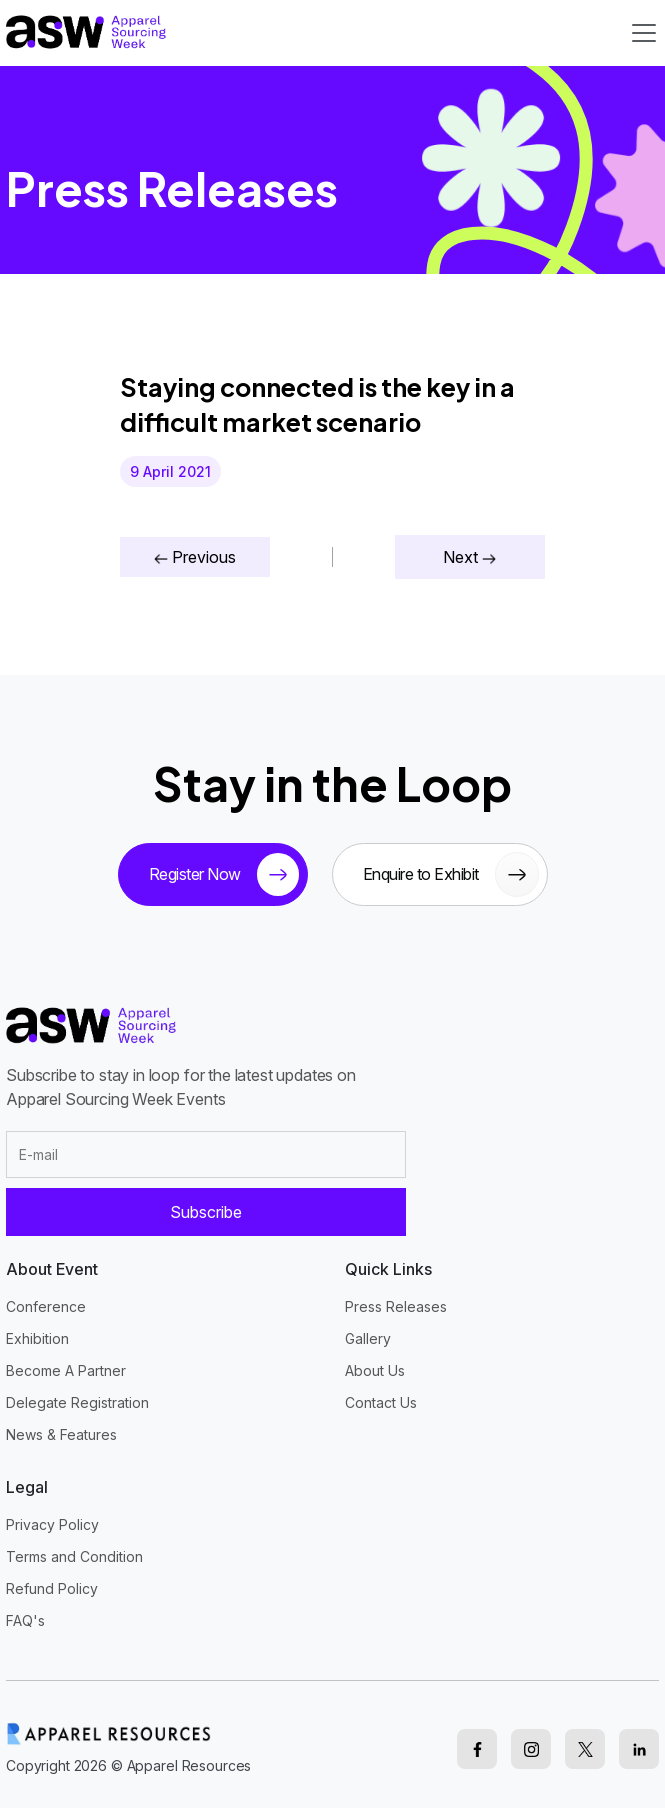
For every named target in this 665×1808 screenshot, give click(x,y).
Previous (195, 557)
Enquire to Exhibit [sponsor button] (451, 874)
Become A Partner (66, 1370)
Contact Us (381, 1402)
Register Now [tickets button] (224, 874)
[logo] (86, 31)
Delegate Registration (77, 1402)
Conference (46, 1306)
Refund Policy (52, 1588)
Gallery (368, 1338)
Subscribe (206, 1212)
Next (469, 557)
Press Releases (396, 1306)
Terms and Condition (74, 1556)
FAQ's (25, 1620)
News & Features (61, 1434)
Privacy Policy (52, 1524)
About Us (375, 1370)
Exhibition (37, 1338)
